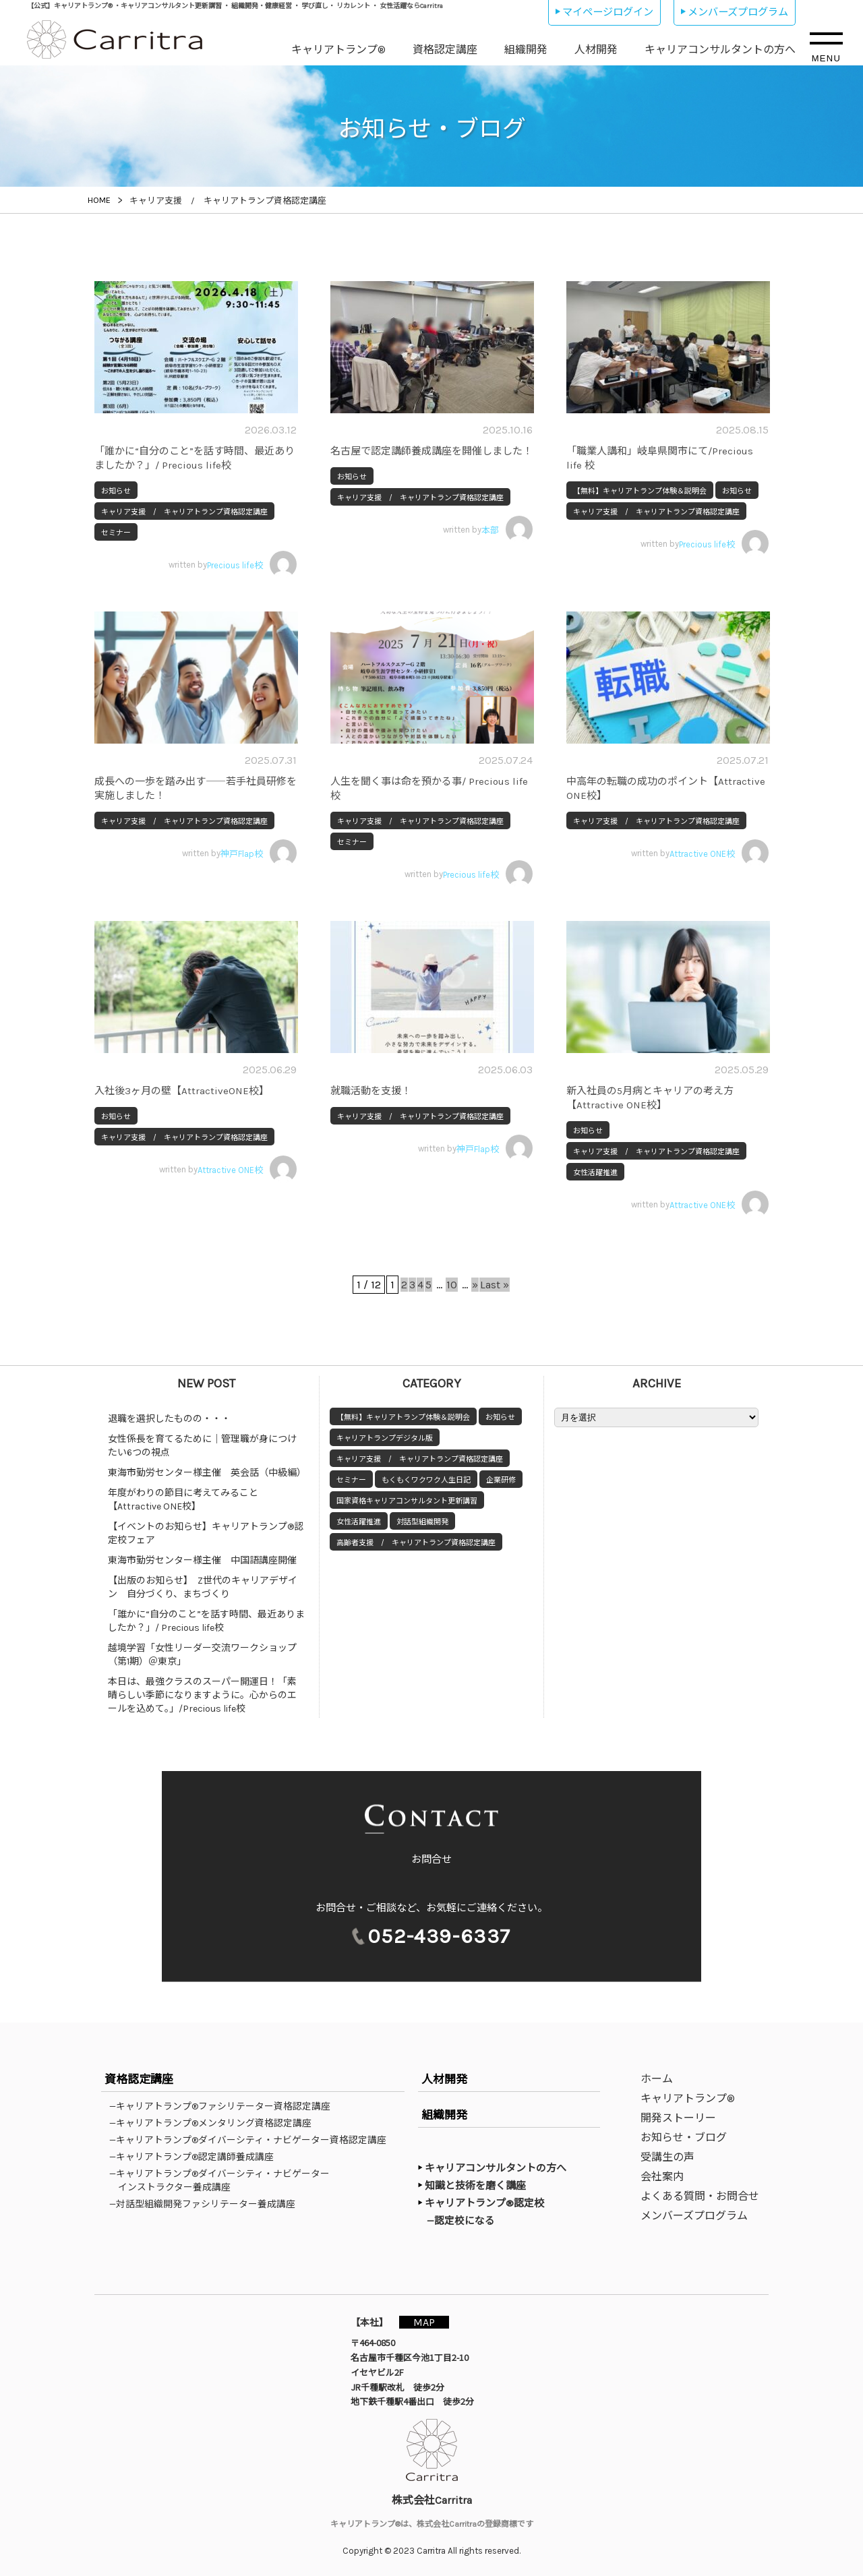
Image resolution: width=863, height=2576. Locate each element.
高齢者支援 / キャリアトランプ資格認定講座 (416, 1542)
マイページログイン (607, 12)
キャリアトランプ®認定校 (484, 2204)
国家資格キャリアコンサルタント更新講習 (406, 1501)
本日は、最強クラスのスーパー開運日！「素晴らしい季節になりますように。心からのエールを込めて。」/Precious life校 (202, 1695)
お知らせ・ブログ (684, 2138)
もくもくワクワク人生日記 (426, 1480)
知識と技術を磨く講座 (475, 2186)
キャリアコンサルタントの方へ (720, 49)
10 (459, 1284)
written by (233, 564)
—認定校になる (465, 2220)
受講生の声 (667, 2157)
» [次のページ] (490, 1284)
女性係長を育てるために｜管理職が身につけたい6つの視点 (202, 1445)
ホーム (657, 2079)
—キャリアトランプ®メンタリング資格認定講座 (214, 2123)
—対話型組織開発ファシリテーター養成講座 (206, 2204)
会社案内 (662, 2177)
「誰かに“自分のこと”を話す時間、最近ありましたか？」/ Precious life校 (206, 1621)
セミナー (116, 533)
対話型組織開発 (422, 1522)
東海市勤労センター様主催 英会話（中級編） (207, 1472)
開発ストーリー (678, 2118)
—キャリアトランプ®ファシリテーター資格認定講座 (224, 2106)
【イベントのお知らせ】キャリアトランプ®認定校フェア (205, 1533)
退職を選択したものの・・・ (169, 1419)
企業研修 (501, 1480)
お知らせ (116, 491)
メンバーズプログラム (738, 12)
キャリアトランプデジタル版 (384, 1438)
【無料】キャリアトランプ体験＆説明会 (640, 491)
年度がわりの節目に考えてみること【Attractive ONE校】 (183, 1499)
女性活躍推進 (595, 1172)
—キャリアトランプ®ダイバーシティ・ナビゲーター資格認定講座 (252, 2140)
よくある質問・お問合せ (700, 2196)
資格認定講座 (445, 49)
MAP (429, 2322)
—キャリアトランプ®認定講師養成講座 (196, 2157)
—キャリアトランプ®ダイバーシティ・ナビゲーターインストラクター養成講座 (224, 2181)
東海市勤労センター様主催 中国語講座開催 (202, 1560)
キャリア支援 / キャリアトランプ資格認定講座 (184, 512)
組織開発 (525, 49)
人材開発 (596, 49)
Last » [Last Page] (516, 1284)
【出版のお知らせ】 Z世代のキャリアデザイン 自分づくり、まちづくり (202, 1587)
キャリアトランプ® (338, 49)
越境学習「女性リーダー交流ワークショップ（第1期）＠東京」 (202, 1654)
